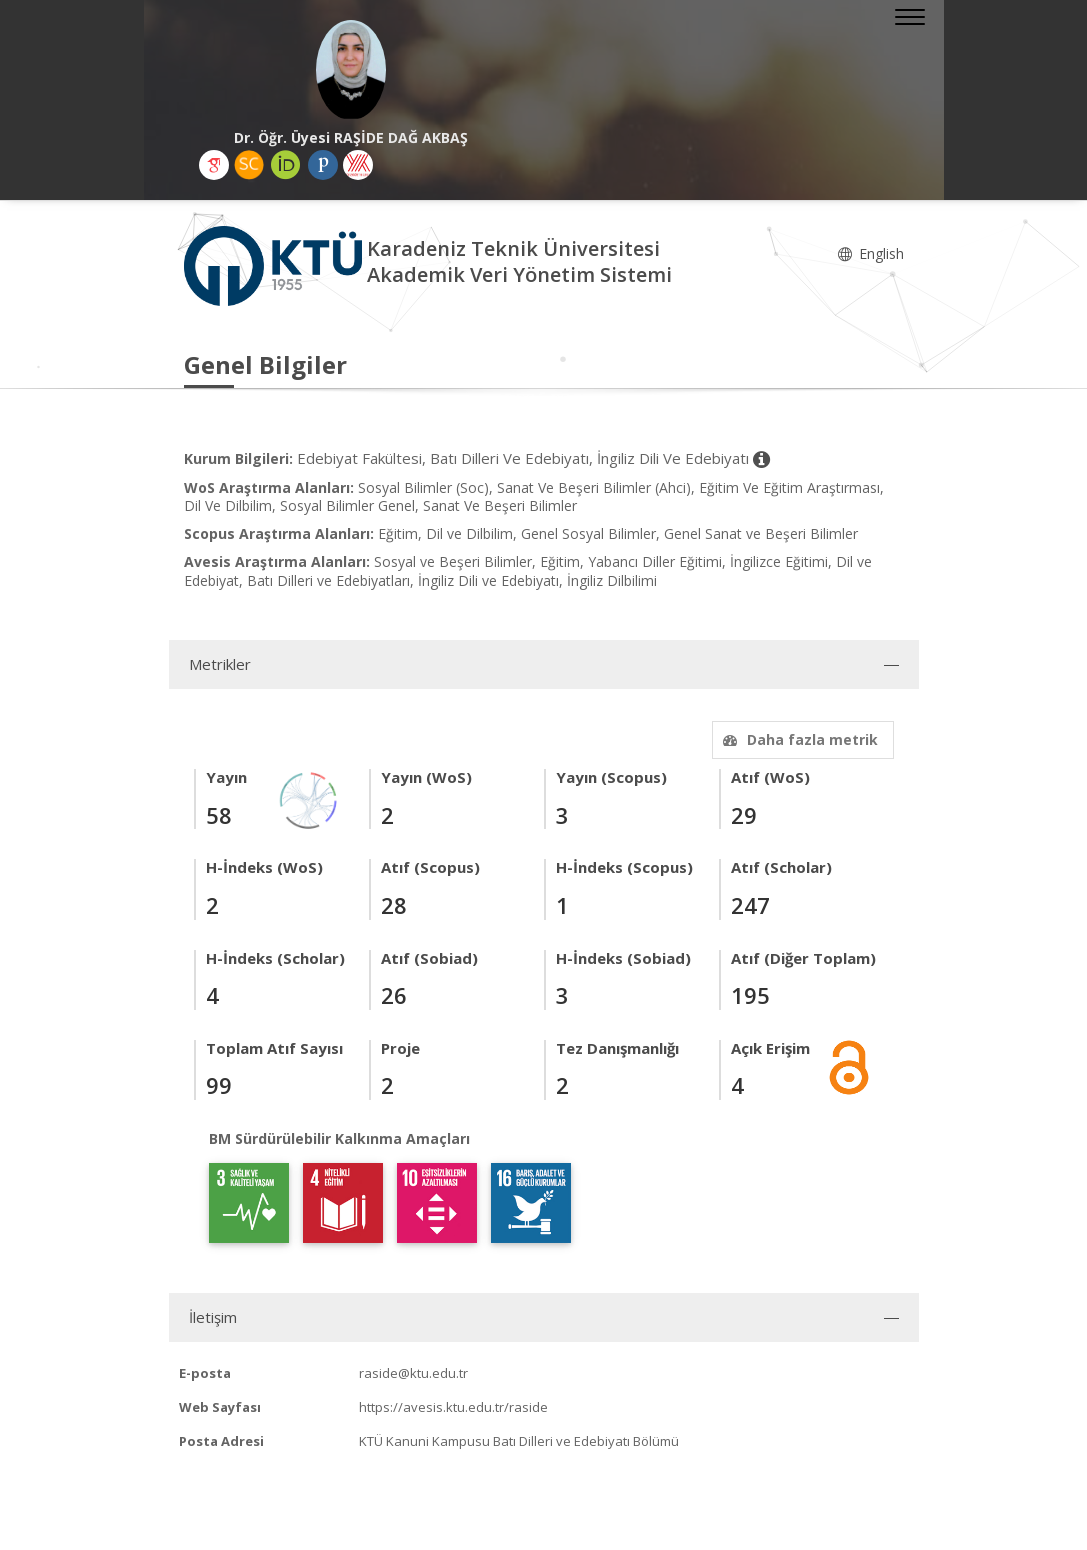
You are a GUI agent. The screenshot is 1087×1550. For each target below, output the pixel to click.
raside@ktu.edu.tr (413, 1373)
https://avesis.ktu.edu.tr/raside (453, 1407)
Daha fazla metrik (798, 739)
